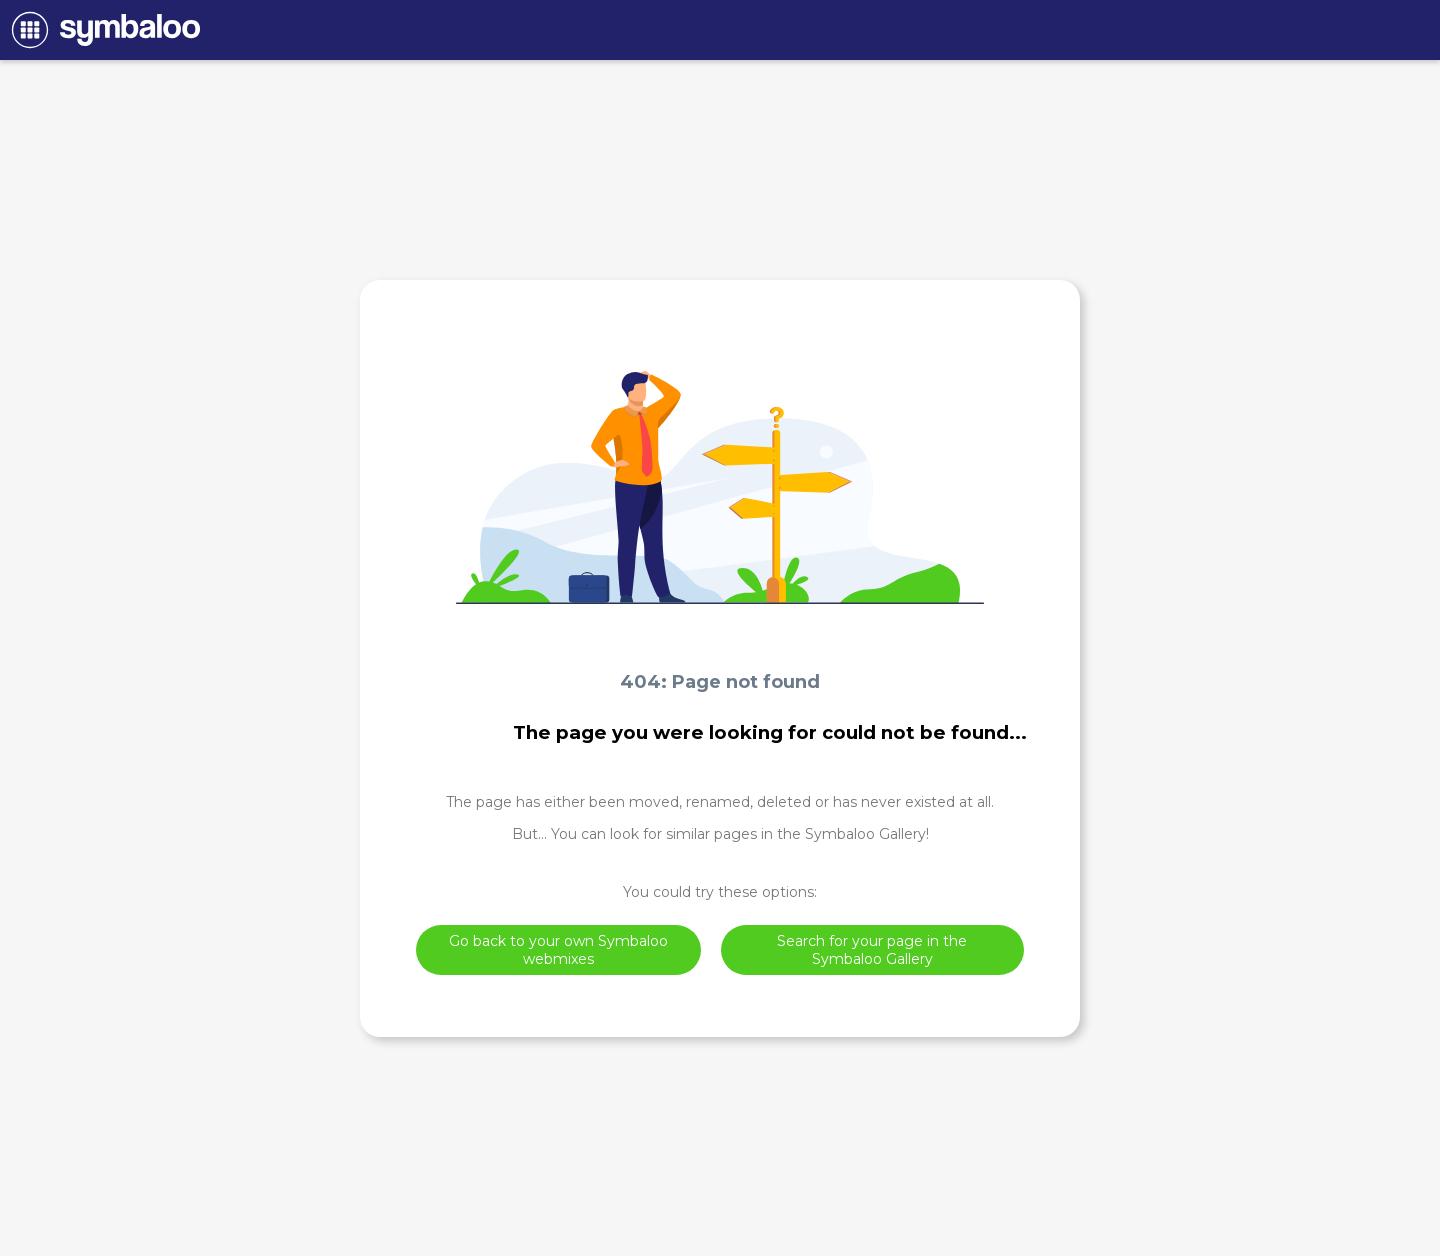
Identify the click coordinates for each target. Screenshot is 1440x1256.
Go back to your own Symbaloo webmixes (558, 950)
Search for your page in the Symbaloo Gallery (872, 950)
